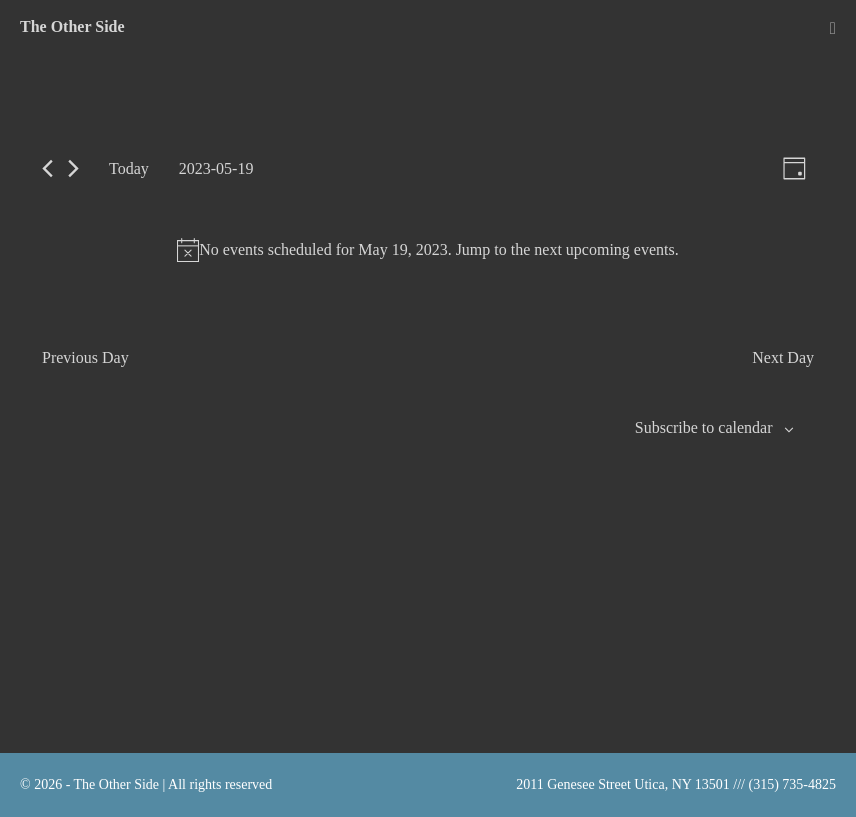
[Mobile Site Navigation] (833, 28)
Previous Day (85, 357)
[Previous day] (47, 168)
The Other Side (72, 26)
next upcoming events (604, 249)
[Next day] (73, 168)
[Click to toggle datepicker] (216, 168)
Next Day (783, 357)
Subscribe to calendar (704, 427)
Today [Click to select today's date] (129, 168)
